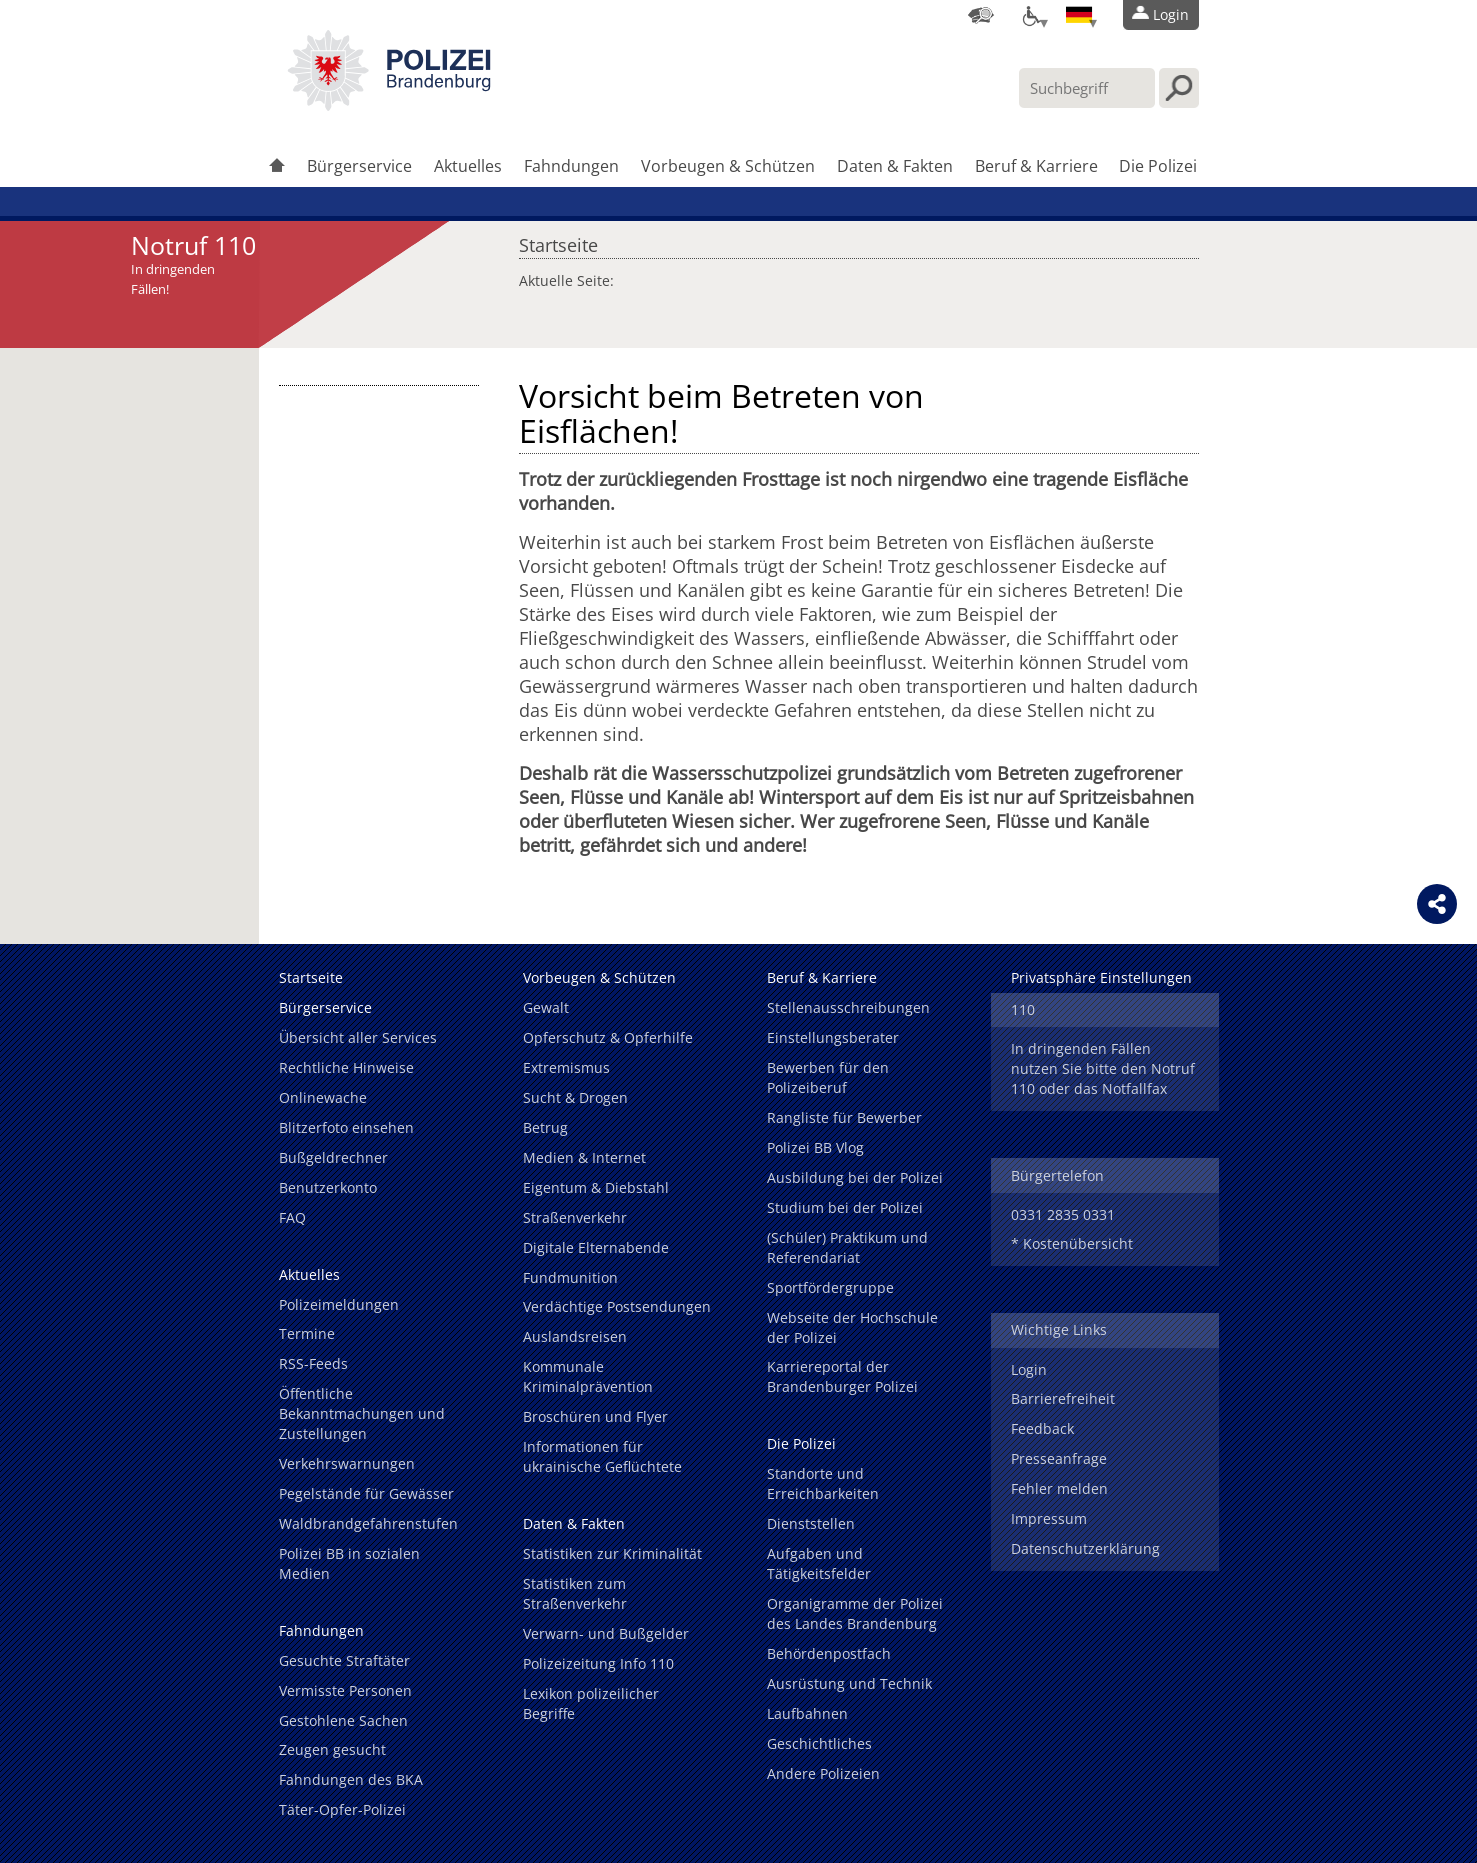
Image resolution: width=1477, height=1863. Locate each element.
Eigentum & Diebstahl (596, 1187)
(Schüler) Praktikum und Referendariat (847, 1247)
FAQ (292, 1217)
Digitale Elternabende (596, 1247)
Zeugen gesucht (332, 1749)
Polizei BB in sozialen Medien (349, 1563)
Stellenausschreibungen (848, 1007)
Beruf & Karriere (1036, 166)
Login (1029, 1369)
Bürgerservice (359, 166)
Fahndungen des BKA (351, 1779)
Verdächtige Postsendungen (617, 1306)
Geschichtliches (819, 1743)
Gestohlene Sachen (343, 1720)
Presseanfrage (1059, 1458)
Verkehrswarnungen (347, 1463)
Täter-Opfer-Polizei (342, 1809)
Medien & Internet (584, 1157)
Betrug (545, 1127)
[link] (389, 105)
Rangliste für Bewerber (844, 1117)
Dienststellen (811, 1523)
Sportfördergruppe (830, 1287)
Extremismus (566, 1067)
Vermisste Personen (345, 1690)
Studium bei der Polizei (845, 1207)
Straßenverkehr (575, 1217)
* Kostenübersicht (1072, 1243)
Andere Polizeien (823, 1773)
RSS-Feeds (313, 1363)
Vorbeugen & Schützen (728, 166)
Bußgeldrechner (333, 1157)
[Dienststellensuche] (981, 15)
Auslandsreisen (575, 1336)
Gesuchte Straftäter (344, 1660)
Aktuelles (468, 166)
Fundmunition (570, 1277)
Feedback (1042, 1428)
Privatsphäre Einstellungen (1101, 977)
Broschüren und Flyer (595, 1416)
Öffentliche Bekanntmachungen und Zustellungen (362, 1413)
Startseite (558, 240)
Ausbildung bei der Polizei (855, 1177)
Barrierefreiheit (1063, 1398)
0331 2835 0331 (1063, 1214)
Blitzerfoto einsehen (346, 1127)
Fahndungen (571, 166)
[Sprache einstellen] (1079, 15)
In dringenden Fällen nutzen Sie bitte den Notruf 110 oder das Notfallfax (1103, 1068)
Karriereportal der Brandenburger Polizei (842, 1376)
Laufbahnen (807, 1713)
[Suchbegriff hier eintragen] (1087, 88)
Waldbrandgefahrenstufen (368, 1523)
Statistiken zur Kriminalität (612, 1553)
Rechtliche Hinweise (346, 1067)
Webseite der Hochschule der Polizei (852, 1327)
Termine (307, 1333)
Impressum (1049, 1518)
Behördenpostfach (829, 1653)
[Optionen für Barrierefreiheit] (1030, 15)
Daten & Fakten (895, 166)
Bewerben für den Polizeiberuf (828, 1077)
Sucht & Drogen (575, 1097)
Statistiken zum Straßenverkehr (575, 1593)
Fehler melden (1059, 1488)
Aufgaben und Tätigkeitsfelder (819, 1563)
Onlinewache (323, 1097)
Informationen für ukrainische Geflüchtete (602, 1456)
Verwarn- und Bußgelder (606, 1633)
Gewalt (546, 1007)
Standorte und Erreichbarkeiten (823, 1483)
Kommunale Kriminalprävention (588, 1376)
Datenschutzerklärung (1085, 1548)
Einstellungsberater (833, 1037)
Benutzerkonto (328, 1187)
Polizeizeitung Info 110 (598, 1663)
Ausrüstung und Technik (849, 1683)
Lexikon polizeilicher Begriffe (591, 1703)
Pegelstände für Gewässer (366, 1493)
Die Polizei (1158, 166)
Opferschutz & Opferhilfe (608, 1037)
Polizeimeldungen (339, 1304)
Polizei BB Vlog (815, 1147)
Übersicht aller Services (358, 1037)
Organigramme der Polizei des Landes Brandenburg (855, 1613)
